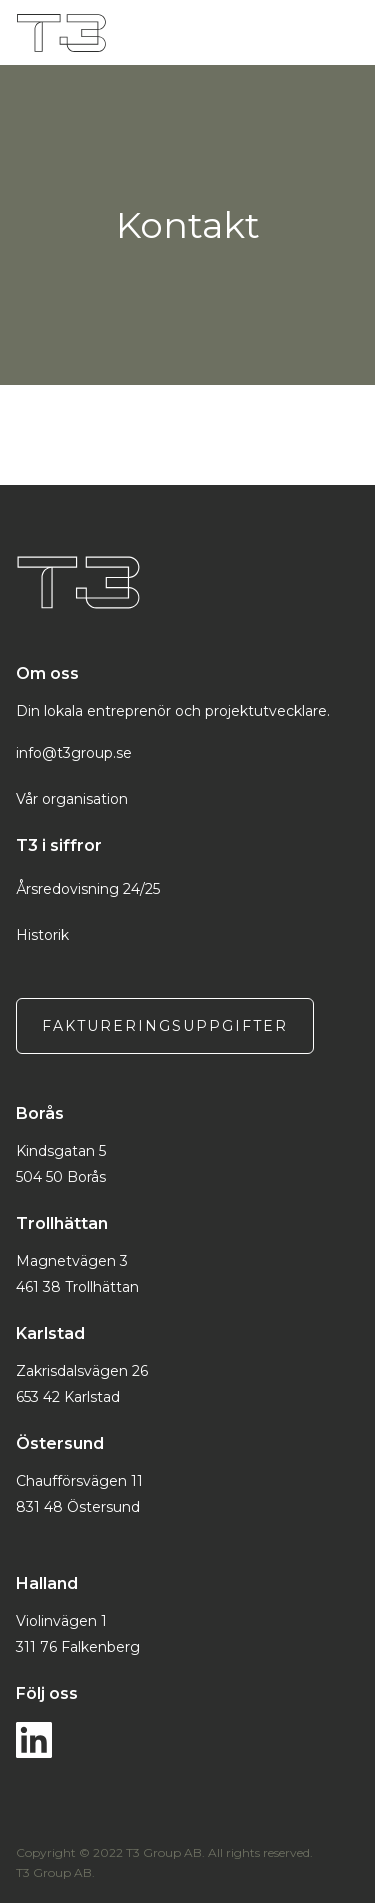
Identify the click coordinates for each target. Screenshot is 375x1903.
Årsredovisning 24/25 (88, 889)
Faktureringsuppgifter (165, 1026)
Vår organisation (72, 799)
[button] (353, 33)
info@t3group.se (74, 753)
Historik (42, 935)
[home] (175, 33)
